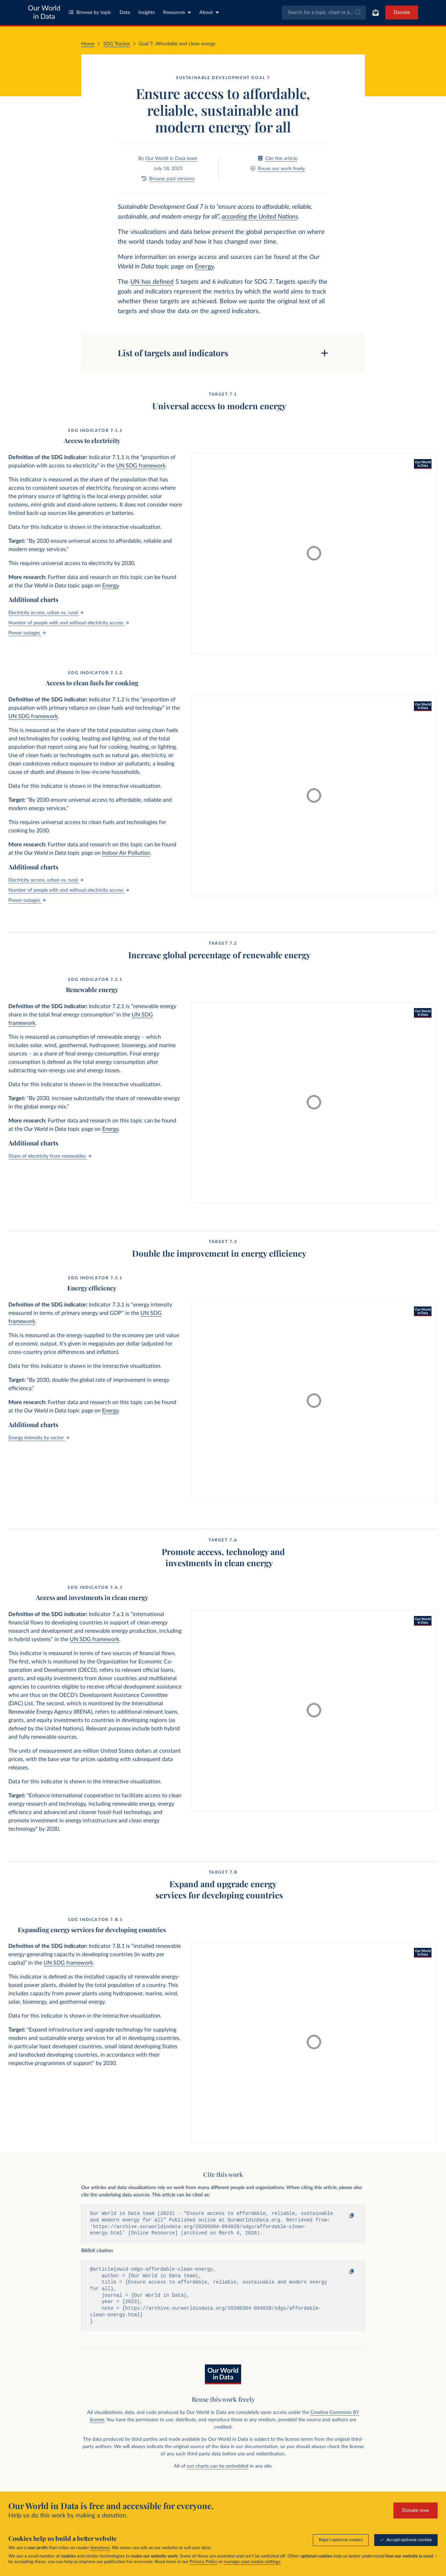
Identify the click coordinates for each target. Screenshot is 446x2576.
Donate (402, 12)
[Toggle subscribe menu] (376, 13)
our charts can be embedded (217, 2470)
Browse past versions (167, 178)
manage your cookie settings (252, 2562)
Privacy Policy (203, 2562)
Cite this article (277, 158)
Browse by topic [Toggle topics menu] (90, 12)
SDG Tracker (116, 43)
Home (87, 43)
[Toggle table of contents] (223, 352)
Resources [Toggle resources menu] (177, 12)
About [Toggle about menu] (209, 12)
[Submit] (357, 12)
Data (125, 12)
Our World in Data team (171, 158)
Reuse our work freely (278, 168)
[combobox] (324, 13)
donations (100, 2548)
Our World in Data (44, 12)
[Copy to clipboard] (345, 2215)
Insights (146, 12)
